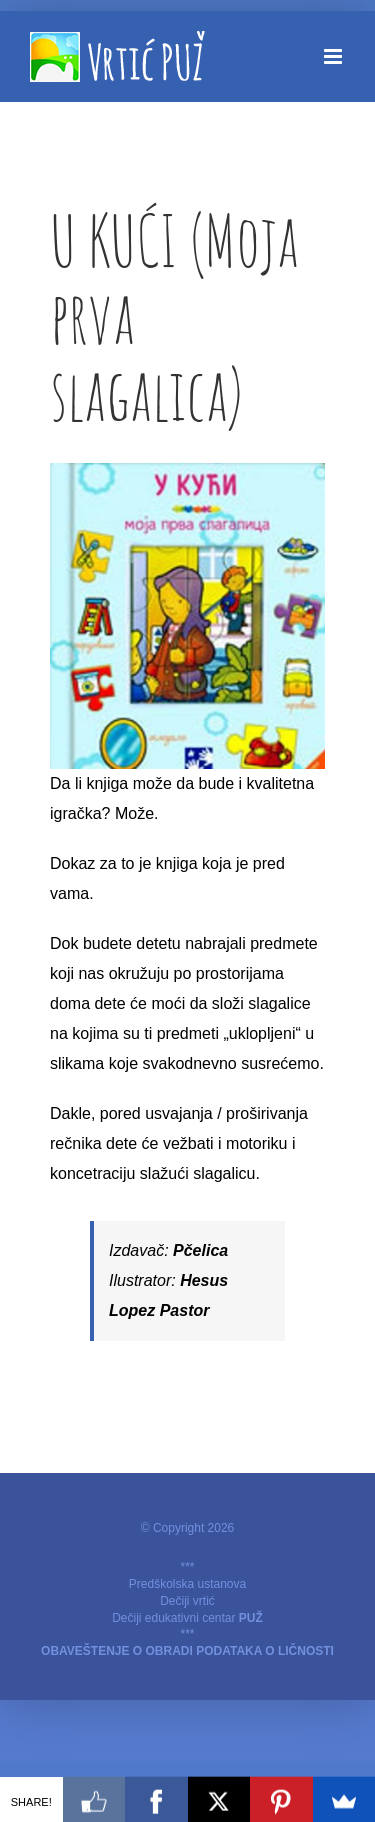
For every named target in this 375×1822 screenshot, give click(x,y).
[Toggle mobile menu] (334, 56)
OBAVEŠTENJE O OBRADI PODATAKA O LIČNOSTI (187, 1651)
